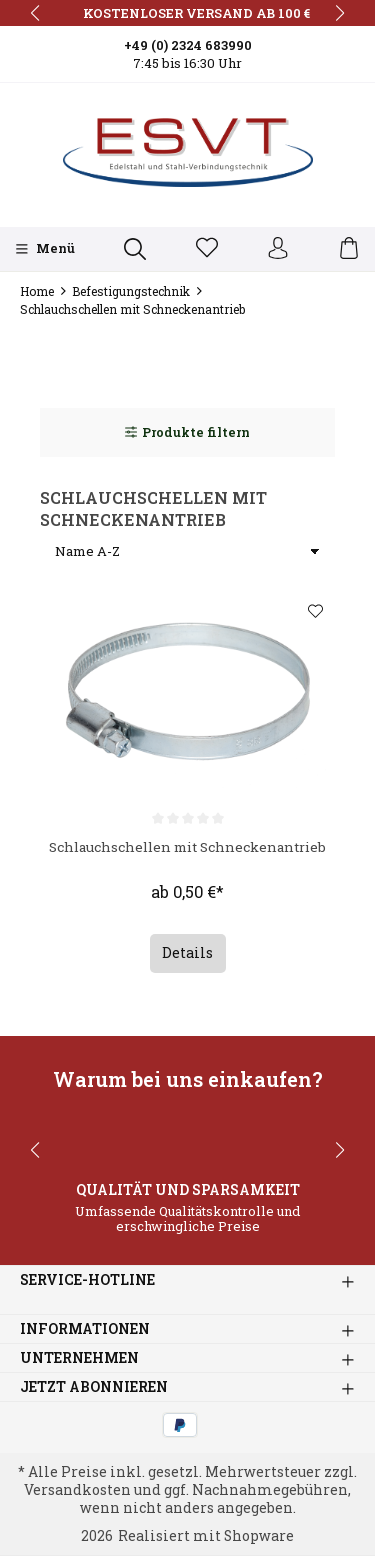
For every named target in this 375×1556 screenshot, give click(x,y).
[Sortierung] (187, 552)
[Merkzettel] (207, 249)
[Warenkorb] (349, 249)
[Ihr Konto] (278, 249)
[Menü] (45, 249)
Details (187, 955)
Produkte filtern (187, 432)
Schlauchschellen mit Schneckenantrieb (187, 856)
